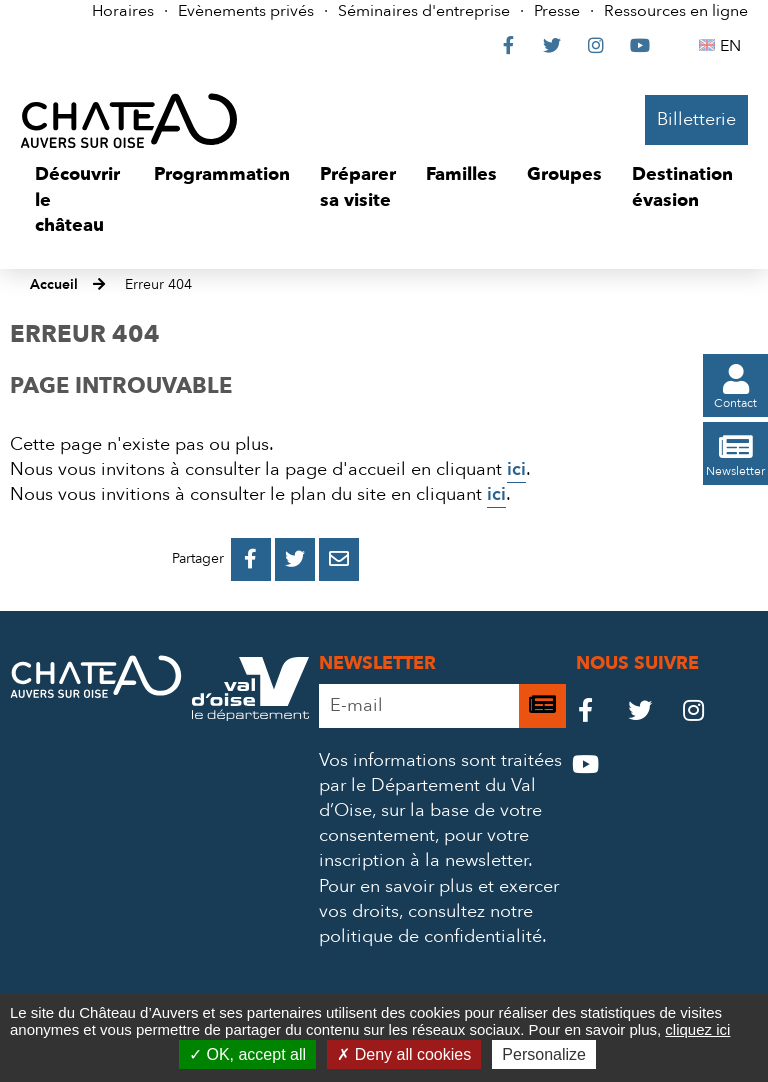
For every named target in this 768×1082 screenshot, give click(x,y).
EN (733, 46)
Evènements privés (246, 11)
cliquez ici (697, 1029)
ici (516, 469)
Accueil (54, 284)
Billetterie (696, 119)
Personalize (544, 1054)
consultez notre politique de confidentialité (430, 924)
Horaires (123, 11)
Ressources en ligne (676, 11)
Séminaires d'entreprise (424, 11)
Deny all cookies (404, 1054)
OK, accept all (247, 1054)
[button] (79, 200)
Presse (557, 11)
